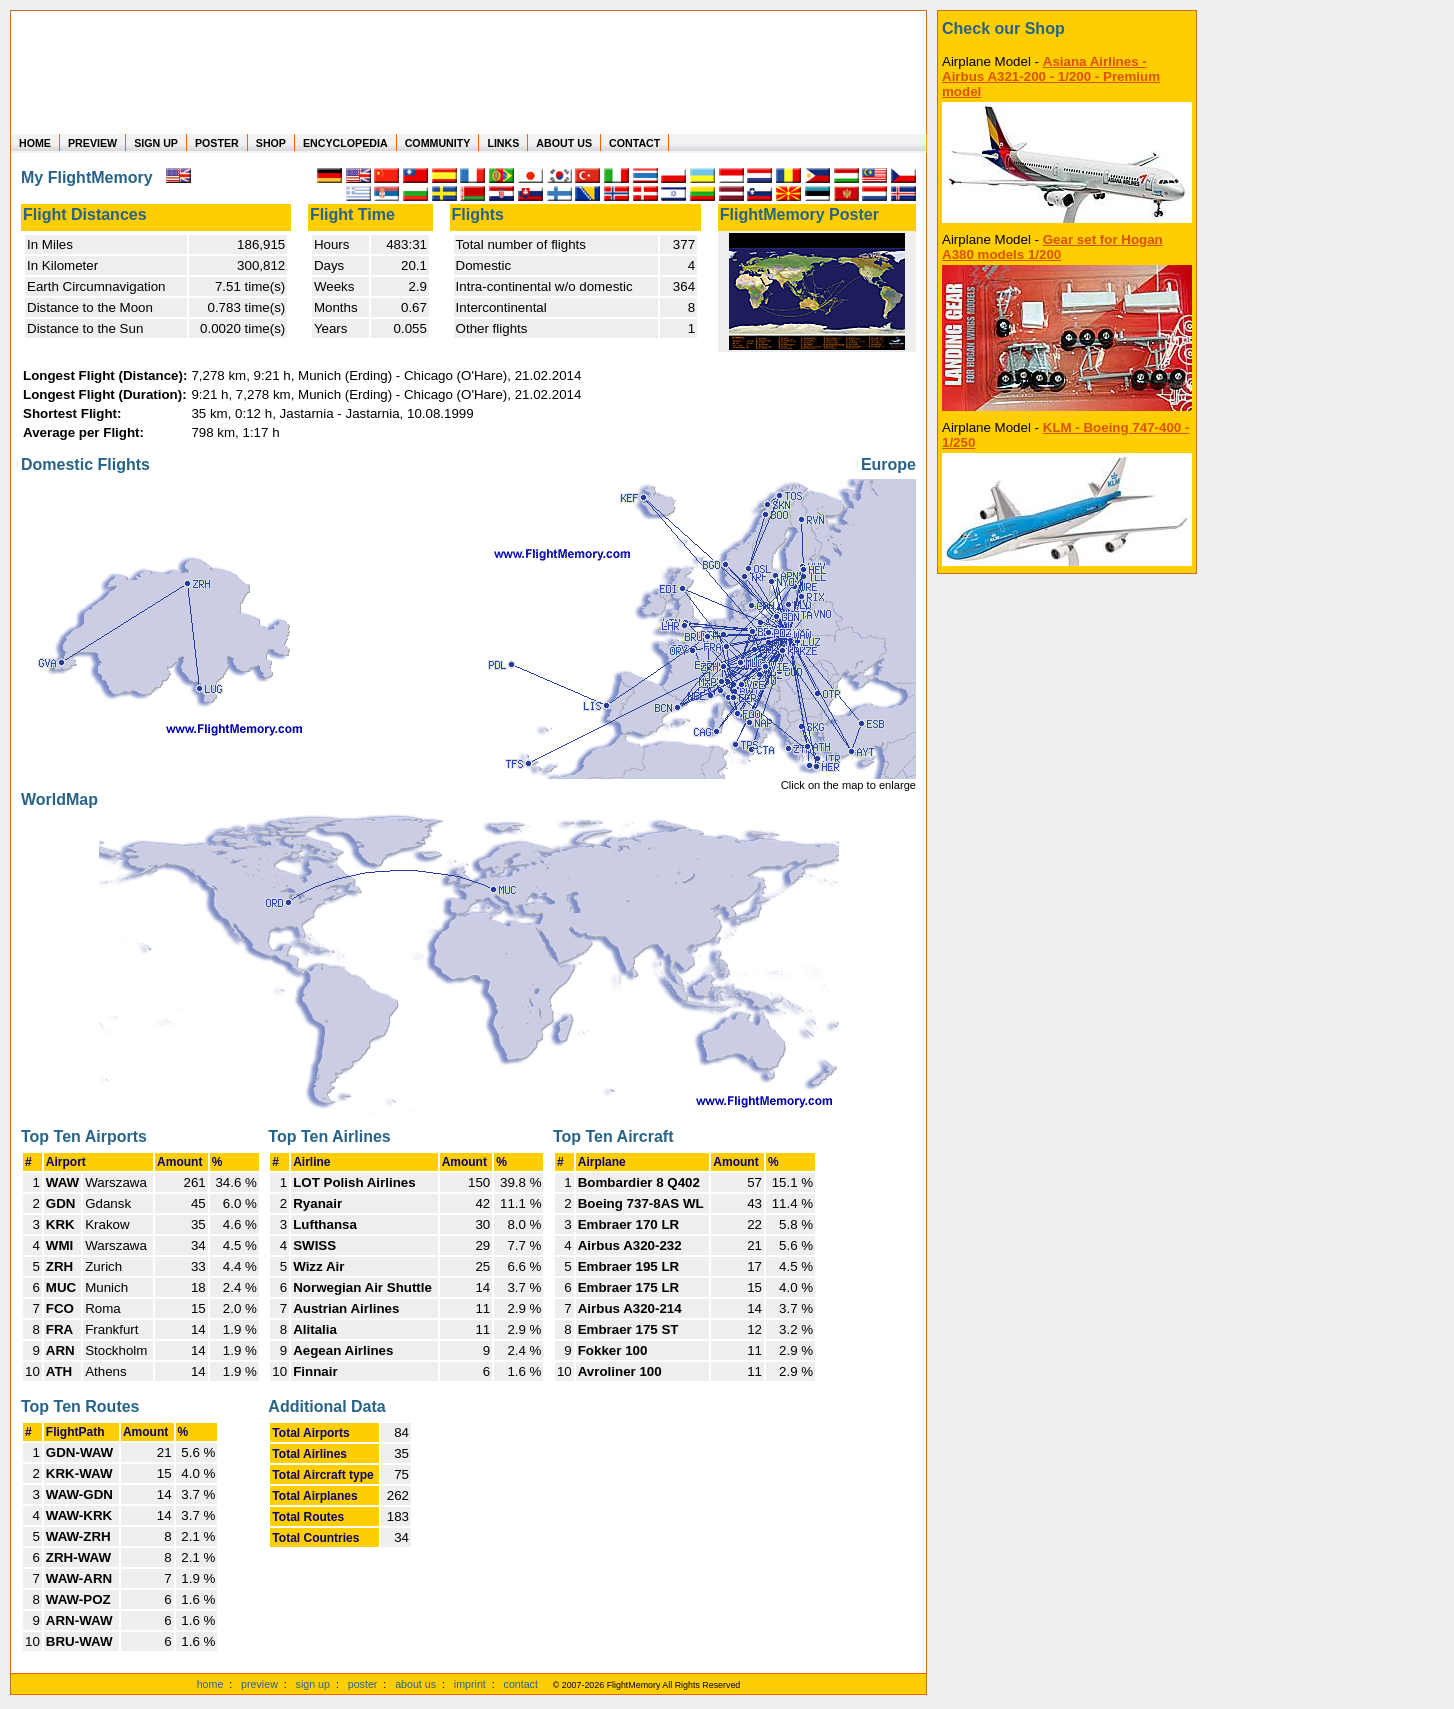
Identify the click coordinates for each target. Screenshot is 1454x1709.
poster (363, 1684)
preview (259, 1684)
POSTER (217, 143)
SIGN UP (156, 143)
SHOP (271, 143)
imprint (470, 1684)
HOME (35, 143)
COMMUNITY (438, 143)
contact (521, 1684)
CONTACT (634, 143)
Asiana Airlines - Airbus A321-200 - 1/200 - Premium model (1051, 76)
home (210, 1684)
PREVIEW (92, 143)
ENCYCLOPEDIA (345, 143)
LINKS (503, 143)
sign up (313, 1684)
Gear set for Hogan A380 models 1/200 (1052, 247)
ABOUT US (564, 143)
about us (415, 1684)
